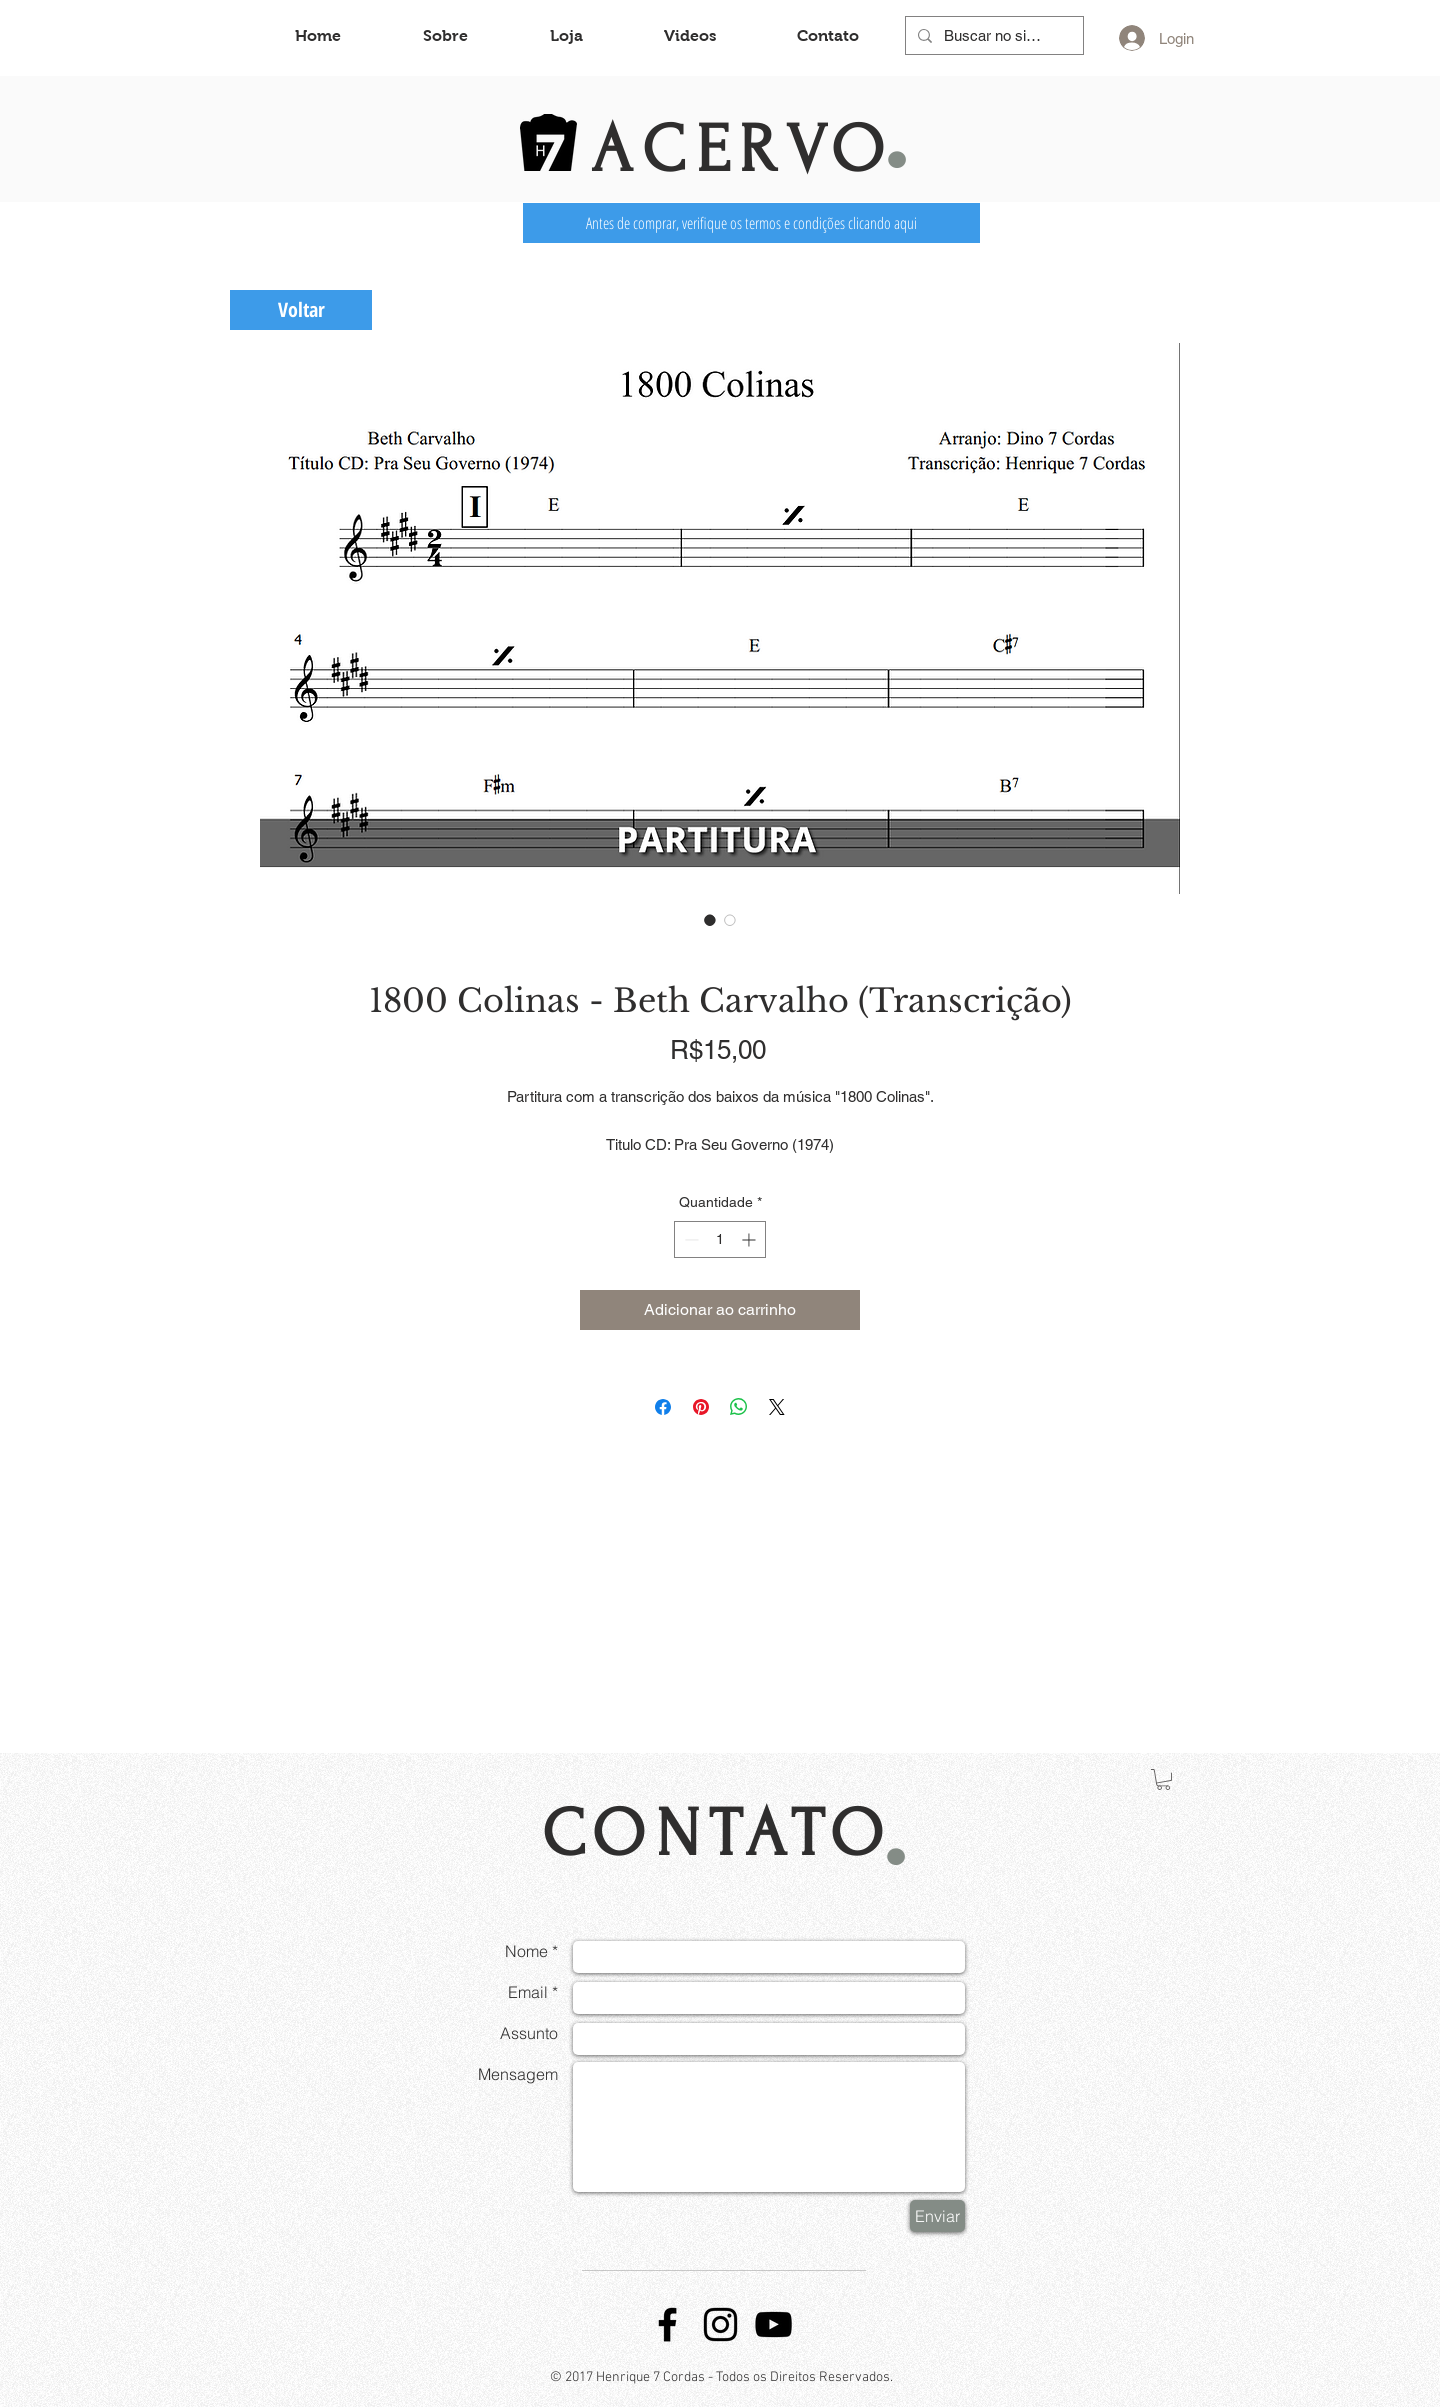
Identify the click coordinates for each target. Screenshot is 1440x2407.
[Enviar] (937, 2216)
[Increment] (750, 1239)
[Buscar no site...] (992, 35)
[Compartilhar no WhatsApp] (739, 1407)
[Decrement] (689, 1239)
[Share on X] (777, 1407)
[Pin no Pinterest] (701, 1407)
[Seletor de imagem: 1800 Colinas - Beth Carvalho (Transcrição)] (710, 920)
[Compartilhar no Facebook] (663, 1407)
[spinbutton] (720, 1239)
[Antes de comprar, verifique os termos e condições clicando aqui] (751, 223)
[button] (1163, 1779)
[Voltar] (301, 310)
